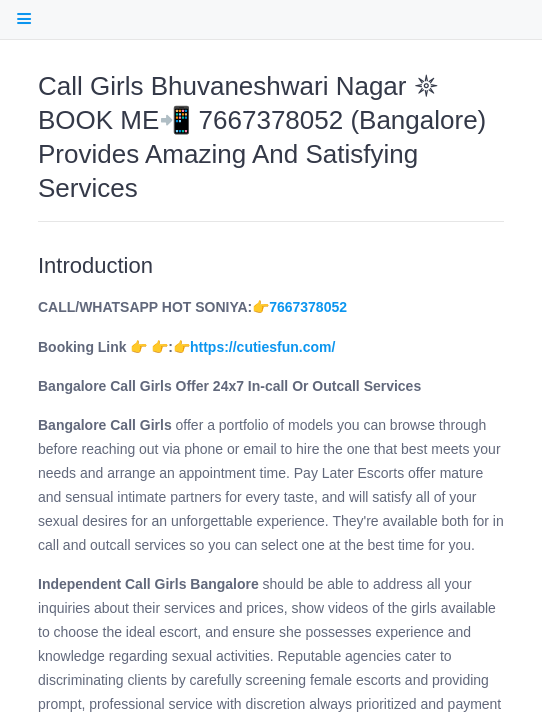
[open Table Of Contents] (23, 18)
